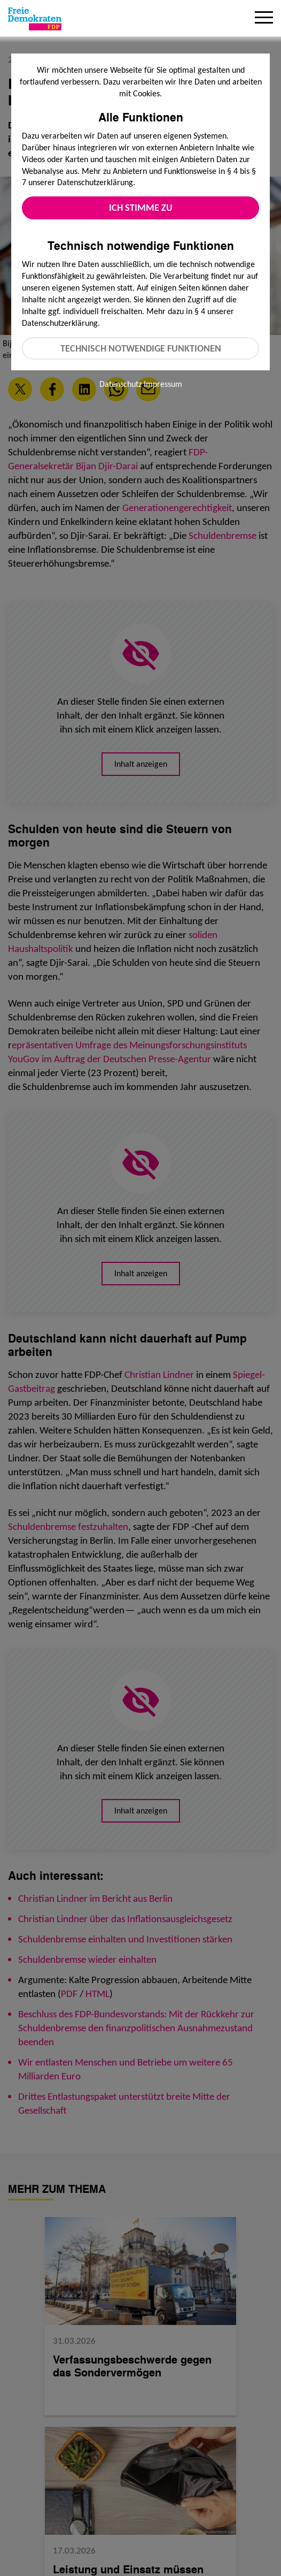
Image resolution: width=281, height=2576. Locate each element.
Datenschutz (120, 384)
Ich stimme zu (141, 208)
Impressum (163, 384)
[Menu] (264, 19)
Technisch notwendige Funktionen (140, 348)
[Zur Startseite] (34, 18)
